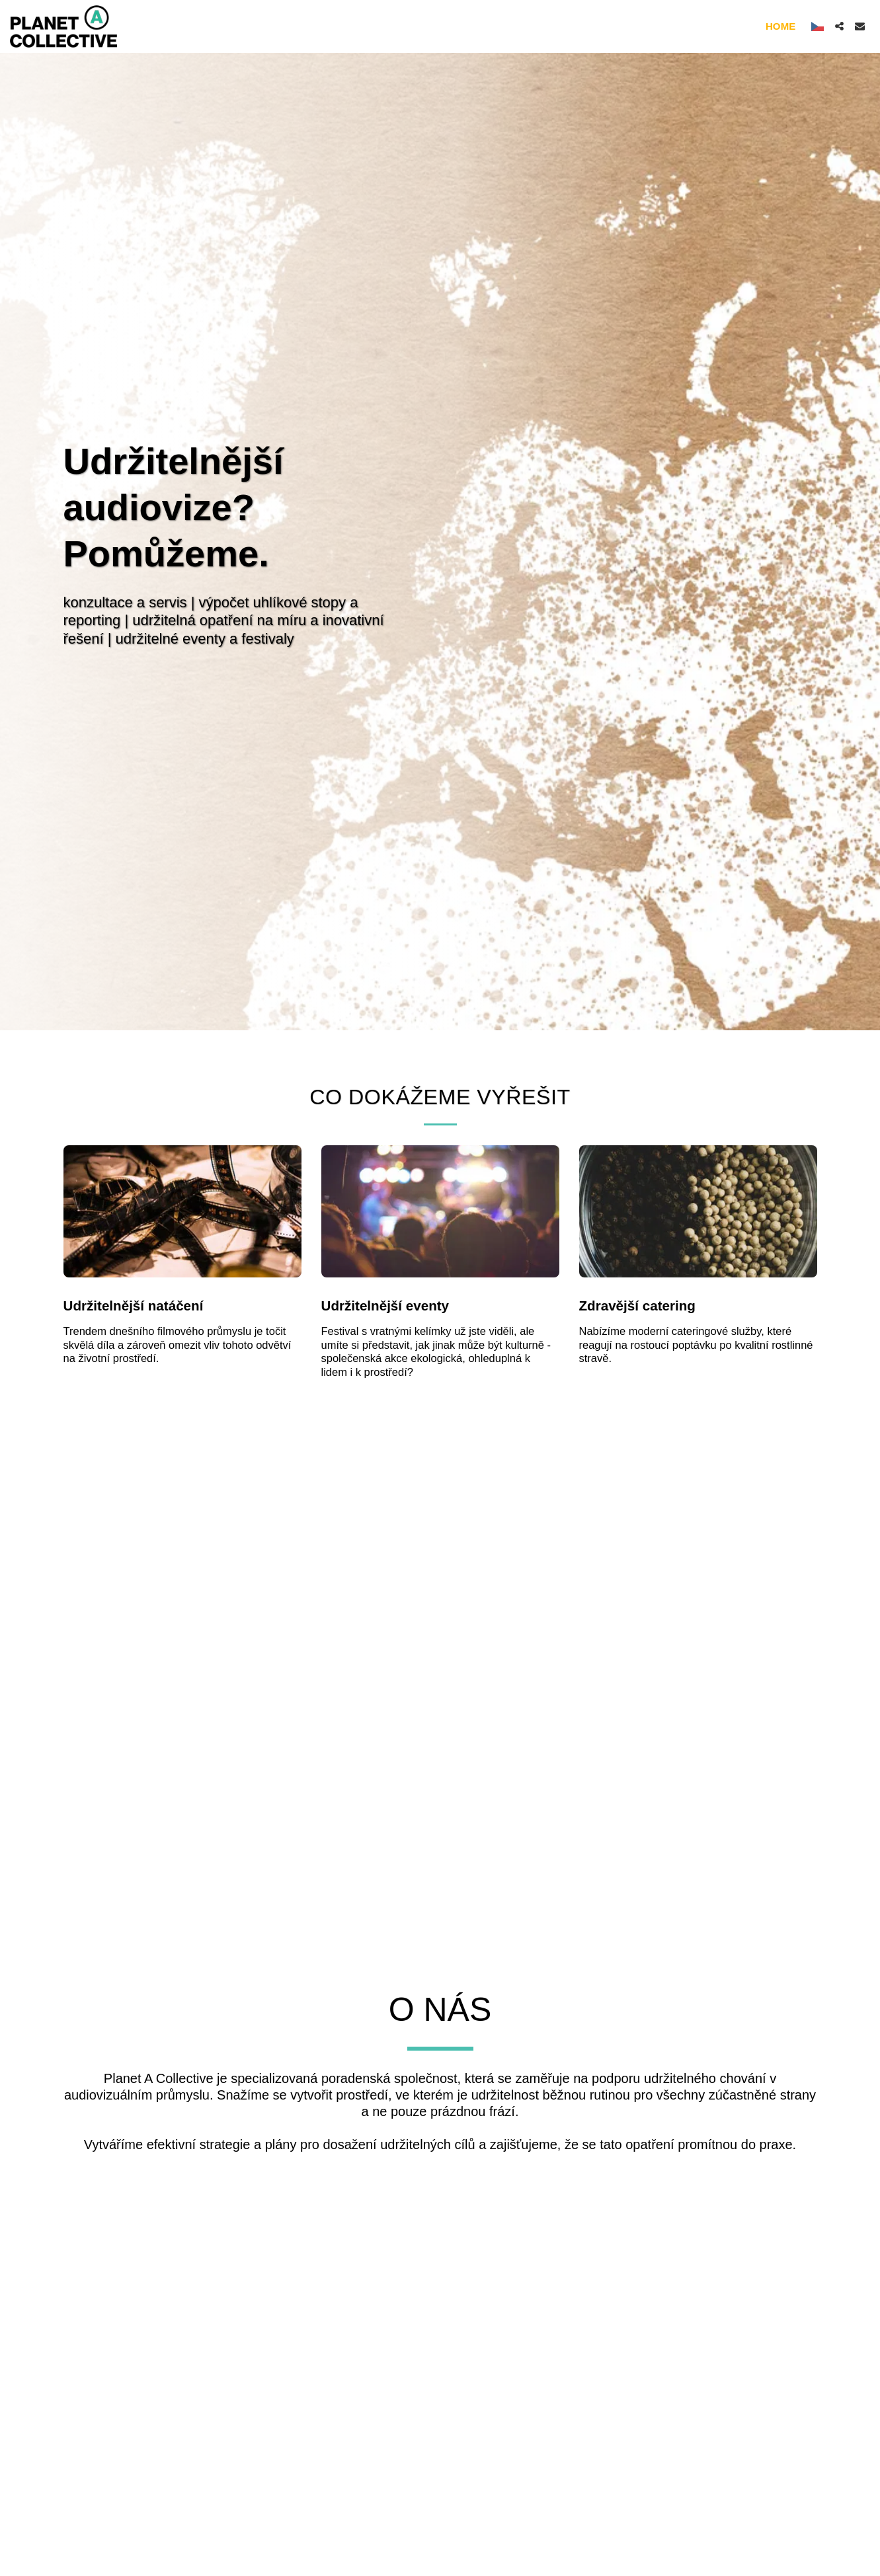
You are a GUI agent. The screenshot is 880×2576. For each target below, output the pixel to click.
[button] (839, 26)
